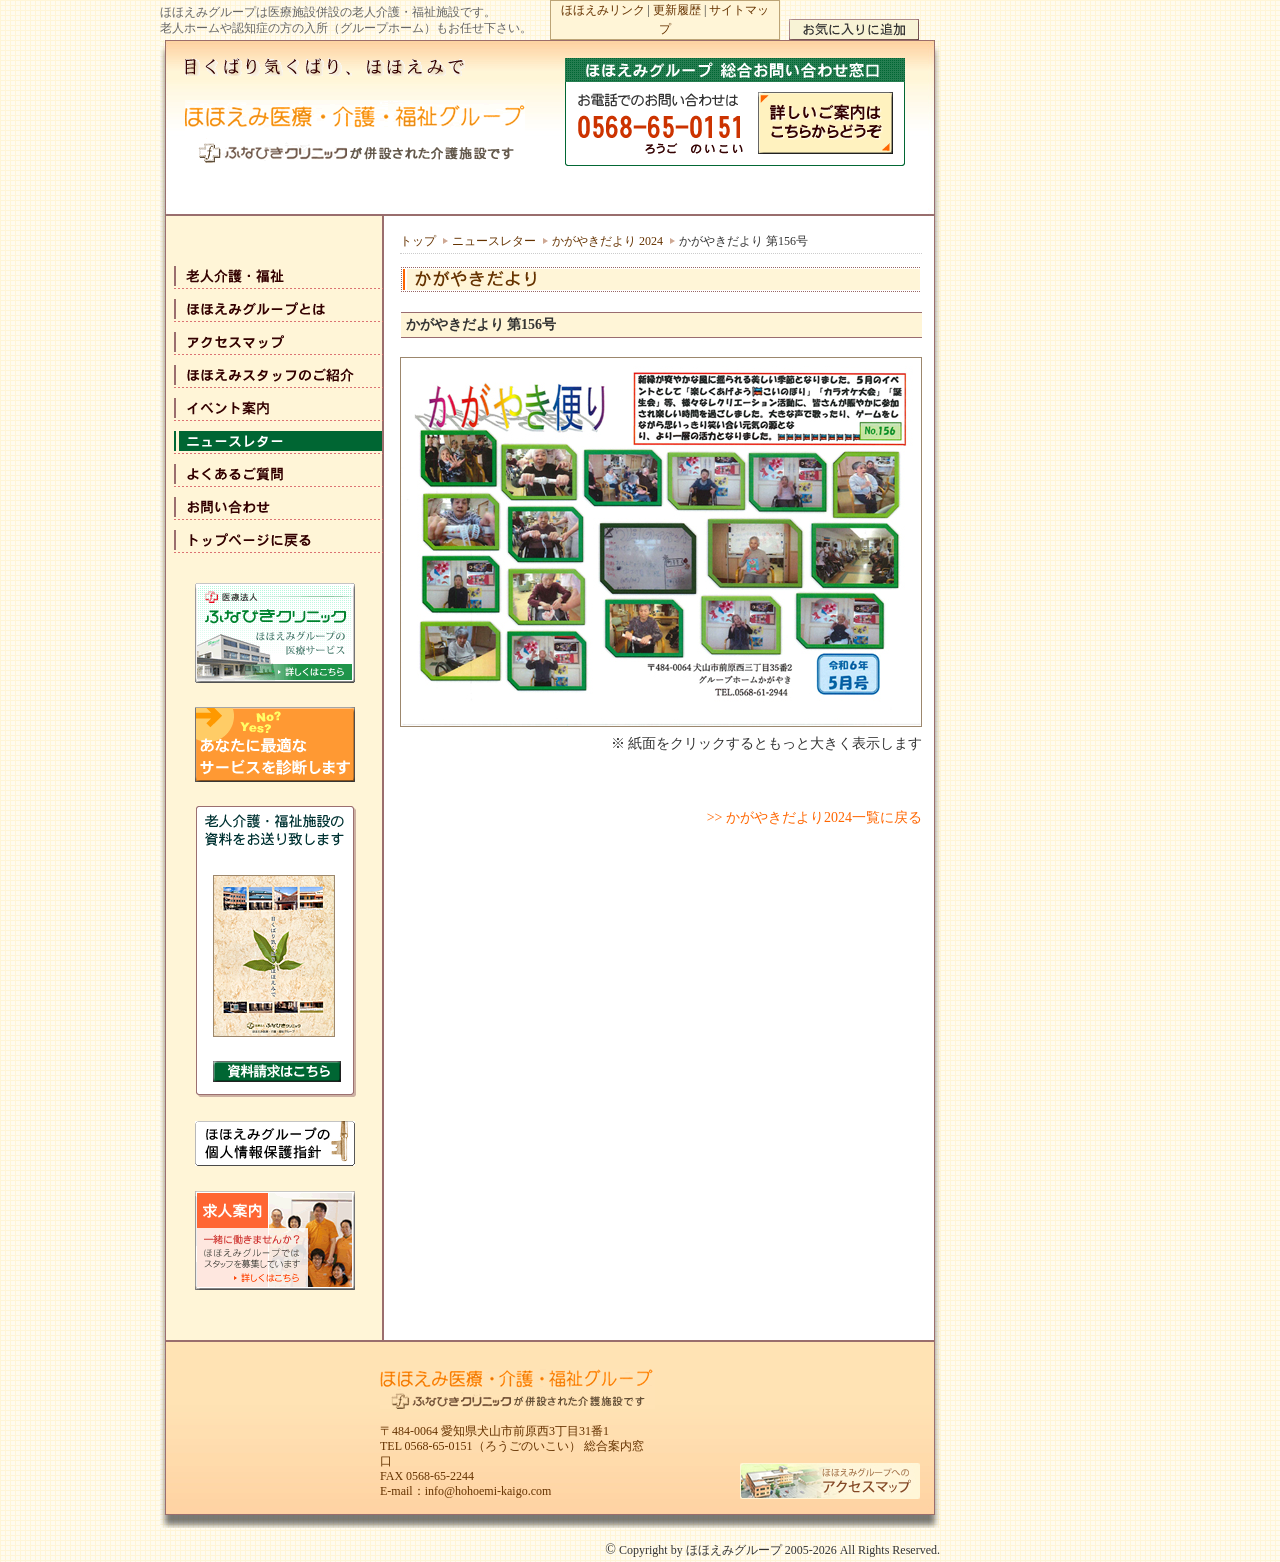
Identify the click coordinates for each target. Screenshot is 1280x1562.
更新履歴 (677, 10)
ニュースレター (494, 241)
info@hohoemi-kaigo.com (488, 1491)
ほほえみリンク (603, 10)
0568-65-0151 (439, 1446)
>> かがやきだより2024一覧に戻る (814, 817)
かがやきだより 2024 (607, 241)
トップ (418, 241)
